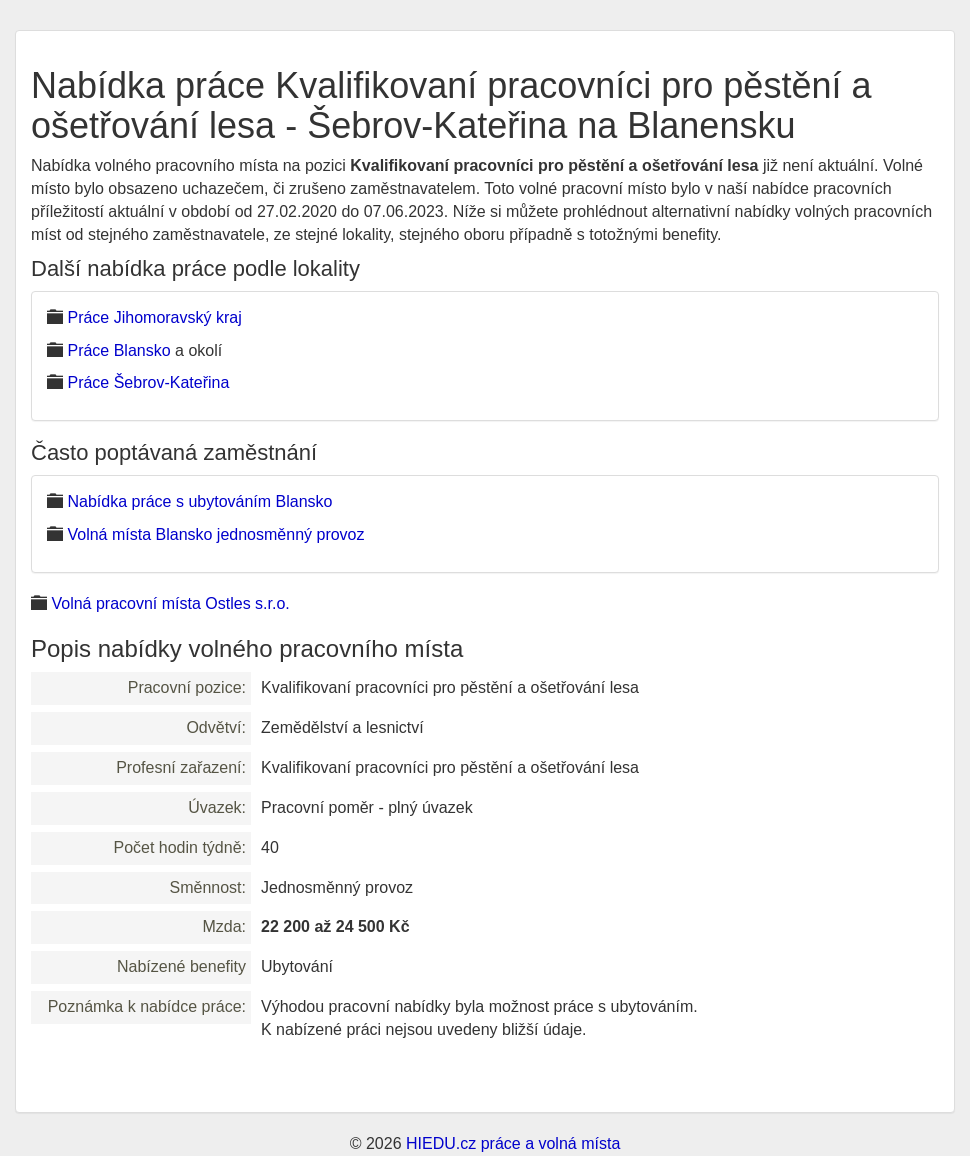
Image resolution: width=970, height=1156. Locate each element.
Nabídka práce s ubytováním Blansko (199, 501)
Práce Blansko (118, 350)
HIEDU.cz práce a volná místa (513, 1143)
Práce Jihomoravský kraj (154, 317)
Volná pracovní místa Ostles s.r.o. (170, 603)
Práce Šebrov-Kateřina (148, 382)
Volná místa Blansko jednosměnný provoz (215, 534)
